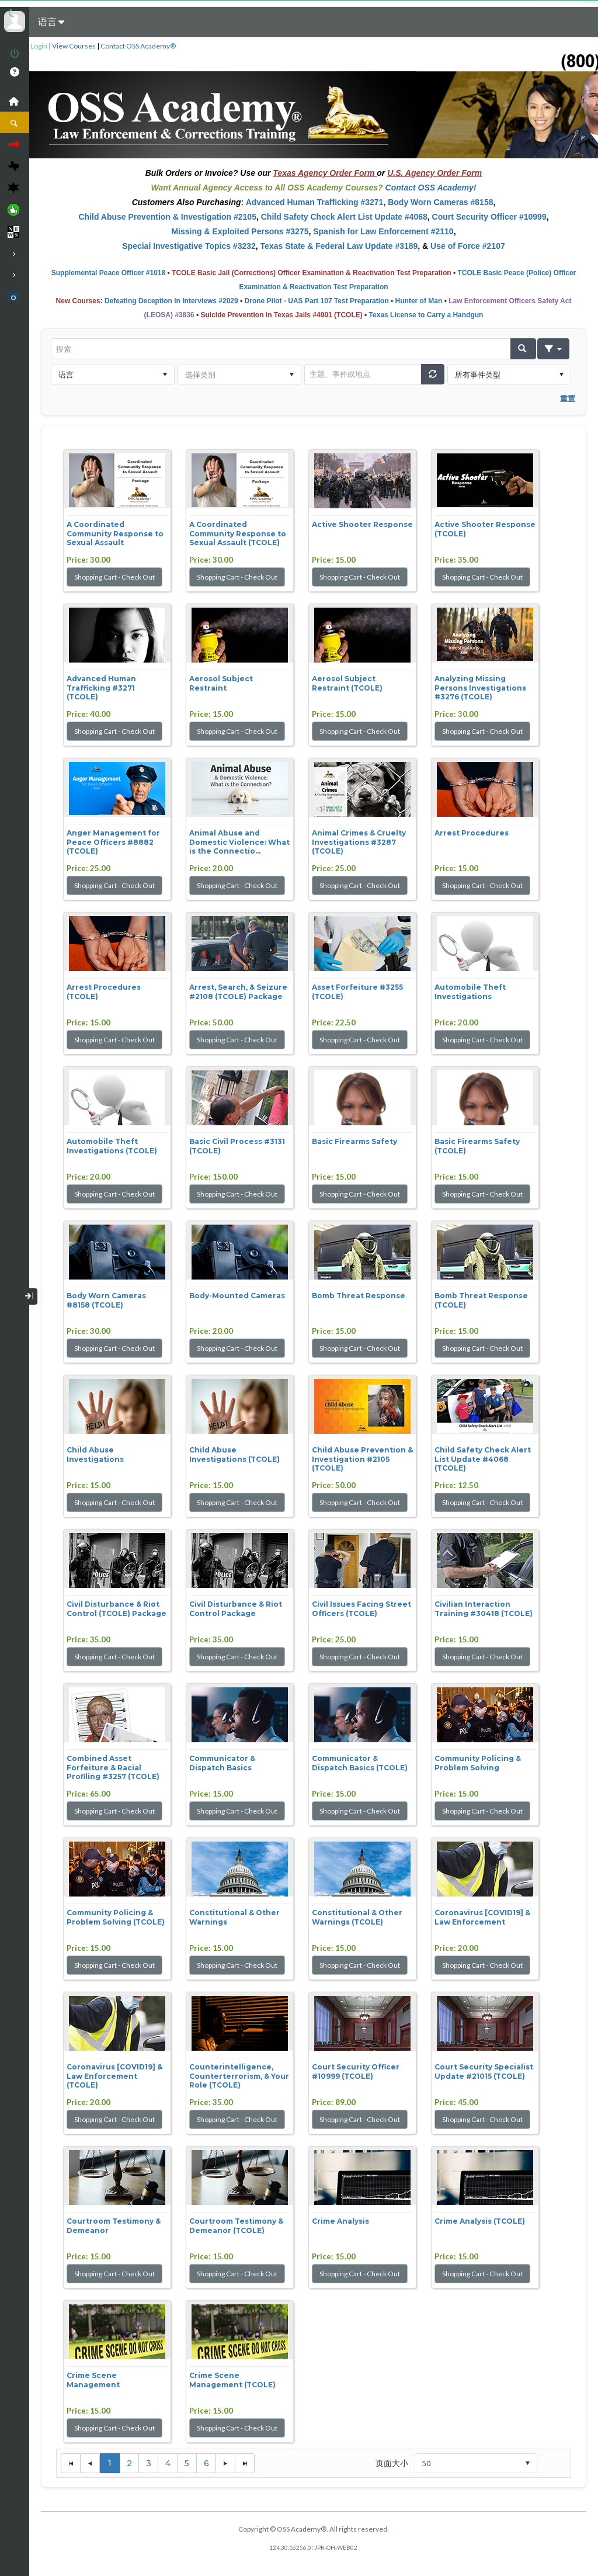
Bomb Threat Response (358, 1295)
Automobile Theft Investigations (470, 992)
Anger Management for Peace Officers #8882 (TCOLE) (113, 841)
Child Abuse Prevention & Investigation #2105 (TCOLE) (362, 1458)
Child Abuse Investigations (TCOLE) (234, 1454)
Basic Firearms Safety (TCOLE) (477, 1146)
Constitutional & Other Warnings (234, 1917)
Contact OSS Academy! (431, 187)
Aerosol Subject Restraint (221, 683)
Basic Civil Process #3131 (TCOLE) (237, 1146)
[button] (523, 348)
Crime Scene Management (93, 2380)
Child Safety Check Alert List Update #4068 (344, 216)
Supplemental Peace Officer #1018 (108, 273)
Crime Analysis (340, 2221)
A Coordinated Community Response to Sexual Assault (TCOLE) (237, 533)
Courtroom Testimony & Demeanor (114, 2226)
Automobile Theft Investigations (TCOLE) (112, 1146)
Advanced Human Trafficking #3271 (315, 202)
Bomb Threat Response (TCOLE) (481, 1300)
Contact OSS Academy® (138, 45)
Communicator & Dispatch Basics (222, 1763)
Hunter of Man (419, 301)
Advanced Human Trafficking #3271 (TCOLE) (101, 687)
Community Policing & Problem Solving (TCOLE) (116, 1917)
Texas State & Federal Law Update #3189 (339, 246)
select (164, 374)
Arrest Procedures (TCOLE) (104, 992)
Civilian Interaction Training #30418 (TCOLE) (483, 1609)
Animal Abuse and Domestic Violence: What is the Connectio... (239, 841)
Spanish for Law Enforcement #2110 (383, 231)
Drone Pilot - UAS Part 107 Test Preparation (317, 301)
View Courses (74, 45)
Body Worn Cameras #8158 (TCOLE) (106, 1300)
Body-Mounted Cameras (237, 1295)
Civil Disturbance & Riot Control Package (235, 1609)
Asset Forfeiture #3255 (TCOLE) (357, 992)
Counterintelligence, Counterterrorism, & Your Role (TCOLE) (239, 2075)
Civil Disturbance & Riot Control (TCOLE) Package (116, 1609)
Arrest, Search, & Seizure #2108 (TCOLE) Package (238, 992)
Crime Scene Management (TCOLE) (232, 2380)
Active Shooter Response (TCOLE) (485, 529)
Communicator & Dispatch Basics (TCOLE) (360, 1763)
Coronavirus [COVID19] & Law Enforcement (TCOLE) (114, 2075)
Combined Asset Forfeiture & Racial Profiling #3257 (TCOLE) (113, 1767)
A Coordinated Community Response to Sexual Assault (115, 533)
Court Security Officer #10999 (489, 216)
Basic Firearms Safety (354, 1141)
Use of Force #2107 (467, 246)
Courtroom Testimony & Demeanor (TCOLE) (236, 2226)
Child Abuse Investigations (95, 1454)
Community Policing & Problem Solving (477, 1763)
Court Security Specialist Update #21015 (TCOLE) (483, 2071)
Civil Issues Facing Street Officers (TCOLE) (361, 1609)
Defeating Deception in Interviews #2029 (171, 301)
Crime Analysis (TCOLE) (479, 2221)
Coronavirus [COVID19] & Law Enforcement (482, 1917)
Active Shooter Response (362, 524)
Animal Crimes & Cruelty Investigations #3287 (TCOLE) (359, 841)
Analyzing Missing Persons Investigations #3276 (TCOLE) (480, 687)
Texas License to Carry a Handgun (426, 315)
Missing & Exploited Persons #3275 (239, 231)
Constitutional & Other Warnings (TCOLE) (357, 1917)
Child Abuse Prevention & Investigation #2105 (167, 216)
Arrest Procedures (471, 832)
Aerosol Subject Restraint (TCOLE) (347, 683)
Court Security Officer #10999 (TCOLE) (355, 2071)
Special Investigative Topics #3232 (189, 246)
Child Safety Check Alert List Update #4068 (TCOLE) (482, 1458)
